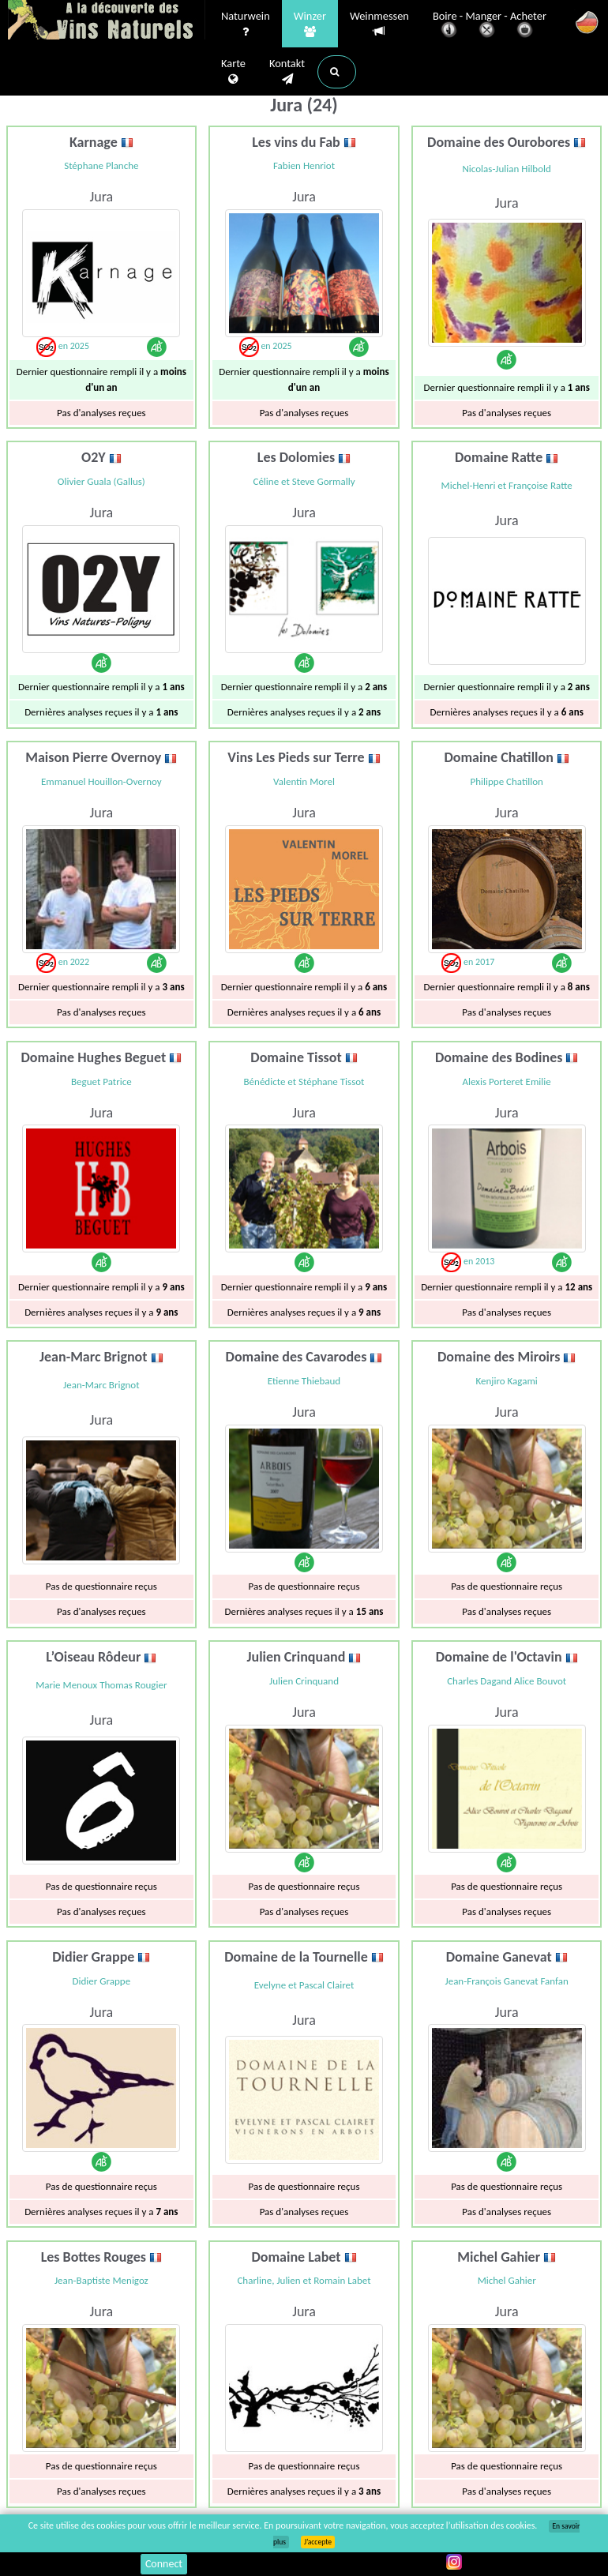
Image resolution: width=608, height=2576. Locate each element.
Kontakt (287, 72)
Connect (163, 2563)
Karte (233, 72)
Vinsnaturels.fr (106, 21)
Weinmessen (379, 24)
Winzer (310, 24)
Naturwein (245, 24)
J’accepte (318, 2542)
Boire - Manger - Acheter (489, 25)
